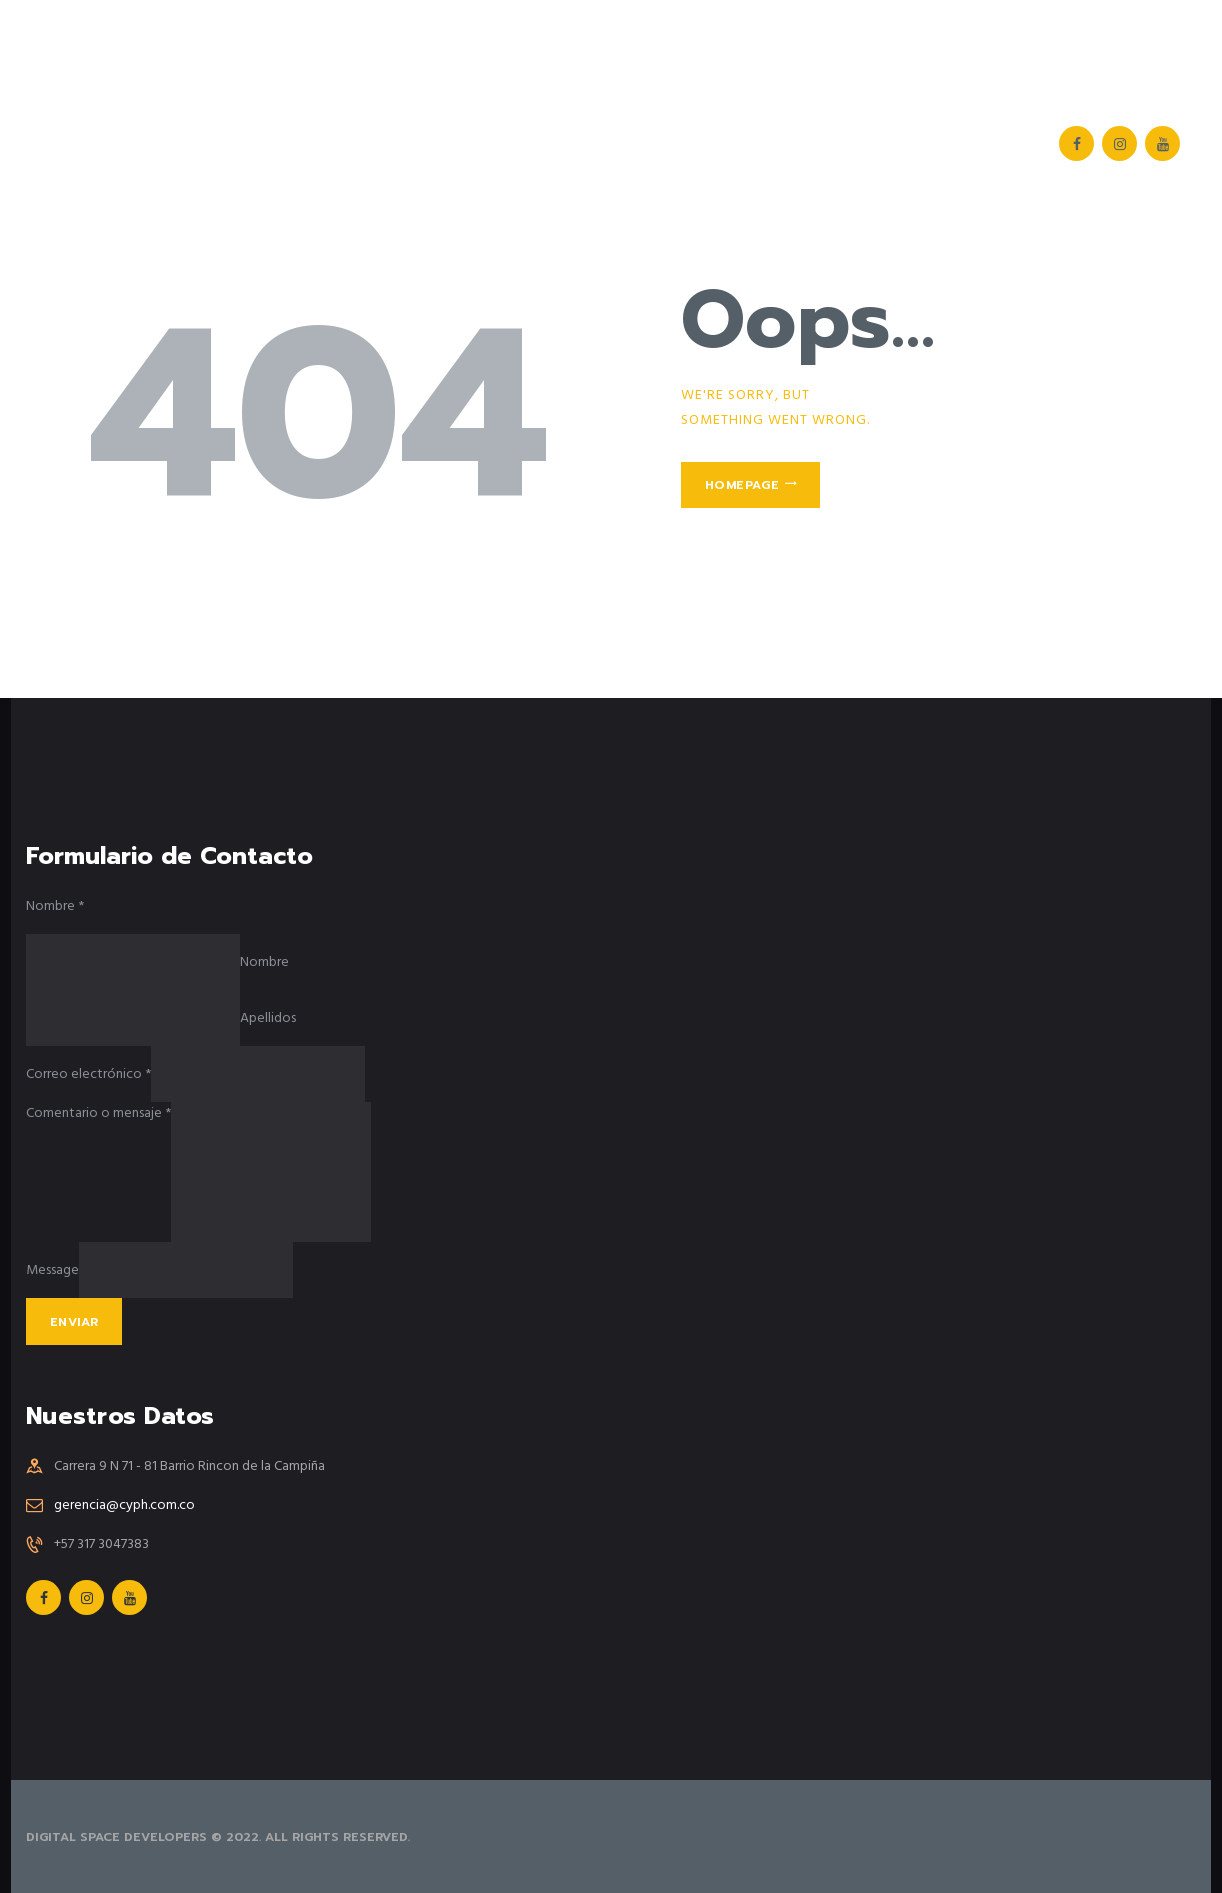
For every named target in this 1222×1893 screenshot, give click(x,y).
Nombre (55, 906)
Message (52, 1270)
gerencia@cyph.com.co (124, 1505)
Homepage (742, 485)
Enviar (74, 1322)
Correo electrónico (88, 1074)
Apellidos (268, 1018)
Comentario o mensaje (98, 1113)
